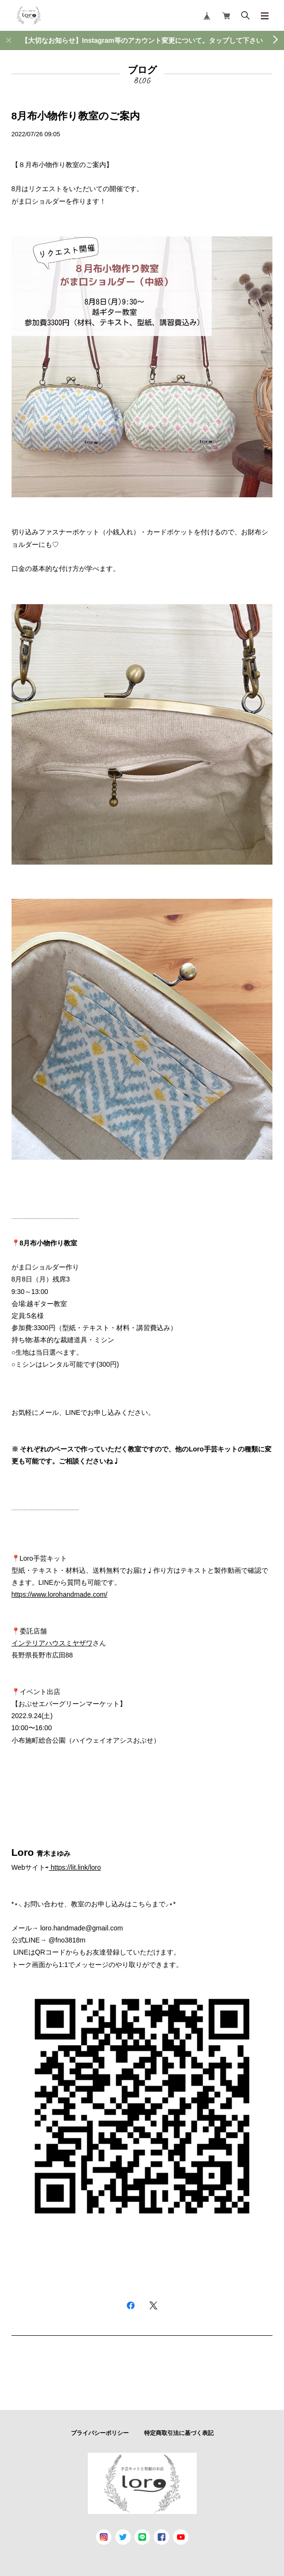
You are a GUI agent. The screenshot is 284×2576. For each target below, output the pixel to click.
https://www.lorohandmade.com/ (60, 1594)
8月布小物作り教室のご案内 (76, 115)
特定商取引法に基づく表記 (179, 2433)
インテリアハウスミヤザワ (52, 1643)
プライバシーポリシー (100, 2433)
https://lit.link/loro (76, 1867)
